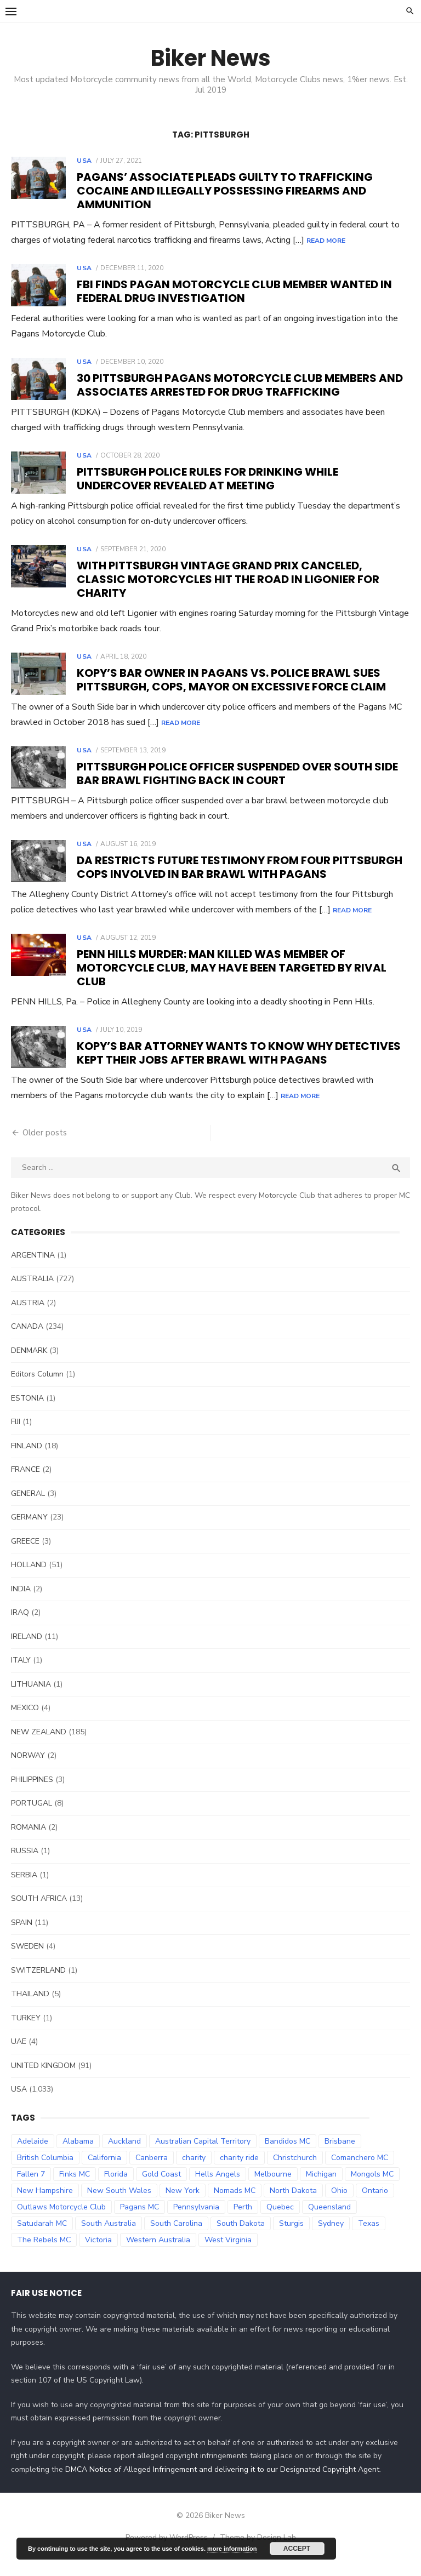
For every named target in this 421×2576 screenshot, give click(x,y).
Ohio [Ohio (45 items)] (339, 2205)
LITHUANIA (31, 1699)
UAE (18, 2057)
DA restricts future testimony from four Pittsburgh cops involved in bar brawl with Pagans (239, 867)
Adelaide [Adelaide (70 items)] (32, 2156)
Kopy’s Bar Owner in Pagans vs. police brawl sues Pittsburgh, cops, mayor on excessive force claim (231, 679)
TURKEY (26, 2032)
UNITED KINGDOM (43, 2080)
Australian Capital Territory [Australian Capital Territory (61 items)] (203, 2156)
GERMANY (29, 1532)
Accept (296, 2548)
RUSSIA (24, 1866)
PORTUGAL (31, 1818)
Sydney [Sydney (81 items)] (331, 2238)
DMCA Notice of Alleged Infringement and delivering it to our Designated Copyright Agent (222, 2485)
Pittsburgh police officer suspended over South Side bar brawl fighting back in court (237, 773)
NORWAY (28, 1771)
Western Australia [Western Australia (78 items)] (158, 2254)
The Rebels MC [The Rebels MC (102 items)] (44, 2254)
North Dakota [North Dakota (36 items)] (293, 2205)
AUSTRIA (27, 1317)
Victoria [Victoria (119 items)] (98, 2254)
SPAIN (21, 1937)
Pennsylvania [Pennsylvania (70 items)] (196, 2222)
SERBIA (24, 1889)
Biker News (211, 58)
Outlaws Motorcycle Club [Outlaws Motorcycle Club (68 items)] (61, 2222)
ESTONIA (27, 1413)
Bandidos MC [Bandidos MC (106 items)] (287, 2156)
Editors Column (37, 1389)
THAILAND (30, 2009)
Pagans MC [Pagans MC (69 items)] (139, 2222)
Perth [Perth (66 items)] (243, 2222)
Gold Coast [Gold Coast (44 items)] (161, 2189)
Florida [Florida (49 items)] (116, 2189)
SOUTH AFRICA (39, 1914)
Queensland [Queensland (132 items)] (329, 2222)
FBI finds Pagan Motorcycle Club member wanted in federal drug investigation (234, 291)
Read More (325, 240)
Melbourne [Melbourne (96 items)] (273, 2189)
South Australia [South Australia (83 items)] (108, 2238)
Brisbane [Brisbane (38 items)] (340, 2156)
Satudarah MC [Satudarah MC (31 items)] (42, 2238)
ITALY (21, 1675)
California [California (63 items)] (104, 2172)
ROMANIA (28, 1842)
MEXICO (25, 1723)
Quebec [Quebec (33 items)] (280, 2222)
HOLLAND (29, 1580)
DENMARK (29, 1365)
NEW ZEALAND (38, 1746)
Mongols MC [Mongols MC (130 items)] (372, 2189)
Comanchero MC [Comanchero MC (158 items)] (359, 2172)
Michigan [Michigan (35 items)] (321, 2189)
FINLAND (26, 1460)
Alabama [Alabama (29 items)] (78, 2156)
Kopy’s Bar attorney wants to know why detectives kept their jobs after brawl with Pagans (239, 1068)
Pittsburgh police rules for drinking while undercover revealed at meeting (207, 478)
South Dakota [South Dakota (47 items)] (241, 2238)
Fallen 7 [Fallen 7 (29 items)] (31, 2189)
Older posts (44, 1148)
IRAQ (20, 1628)
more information (232, 2548)
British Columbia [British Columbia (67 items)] (45, 2172)
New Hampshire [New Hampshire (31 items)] (45, 2205)
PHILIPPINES (32, 1794)
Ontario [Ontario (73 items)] (375, 2205)
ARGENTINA (33, 1270)
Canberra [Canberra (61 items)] (151, 2172)
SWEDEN (27, 1961)
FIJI (15, 1437)
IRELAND (26, 1651)
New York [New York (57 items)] (183, 2205)
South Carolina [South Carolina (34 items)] (176, 2238)
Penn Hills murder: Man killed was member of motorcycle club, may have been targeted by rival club (231, 983)
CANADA (27, 1341)
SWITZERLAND (38, 1985)
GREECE (25, 1556)
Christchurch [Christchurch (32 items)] (295, 2172)
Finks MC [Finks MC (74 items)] (74, 2189)
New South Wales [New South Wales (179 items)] (119, 2205)
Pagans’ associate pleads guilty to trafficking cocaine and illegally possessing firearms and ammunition (225, 190)
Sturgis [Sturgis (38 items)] (291, 2238)
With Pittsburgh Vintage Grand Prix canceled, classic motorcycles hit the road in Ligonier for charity (228, 579)
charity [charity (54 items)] (194, 2172)
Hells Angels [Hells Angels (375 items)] (217, 2189)
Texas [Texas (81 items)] (368, 2238)
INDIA (21, 1603)
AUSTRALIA (32, 1294)
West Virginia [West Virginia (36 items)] (228, 2254)
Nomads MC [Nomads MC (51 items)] (234, 2205)
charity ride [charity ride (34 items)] (239, 2172)
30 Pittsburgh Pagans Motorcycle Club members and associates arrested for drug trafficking (240, 384)
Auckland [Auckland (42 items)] (124, 2156)
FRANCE (25, 1485)
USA (84, 160)
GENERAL (28, 1508)
